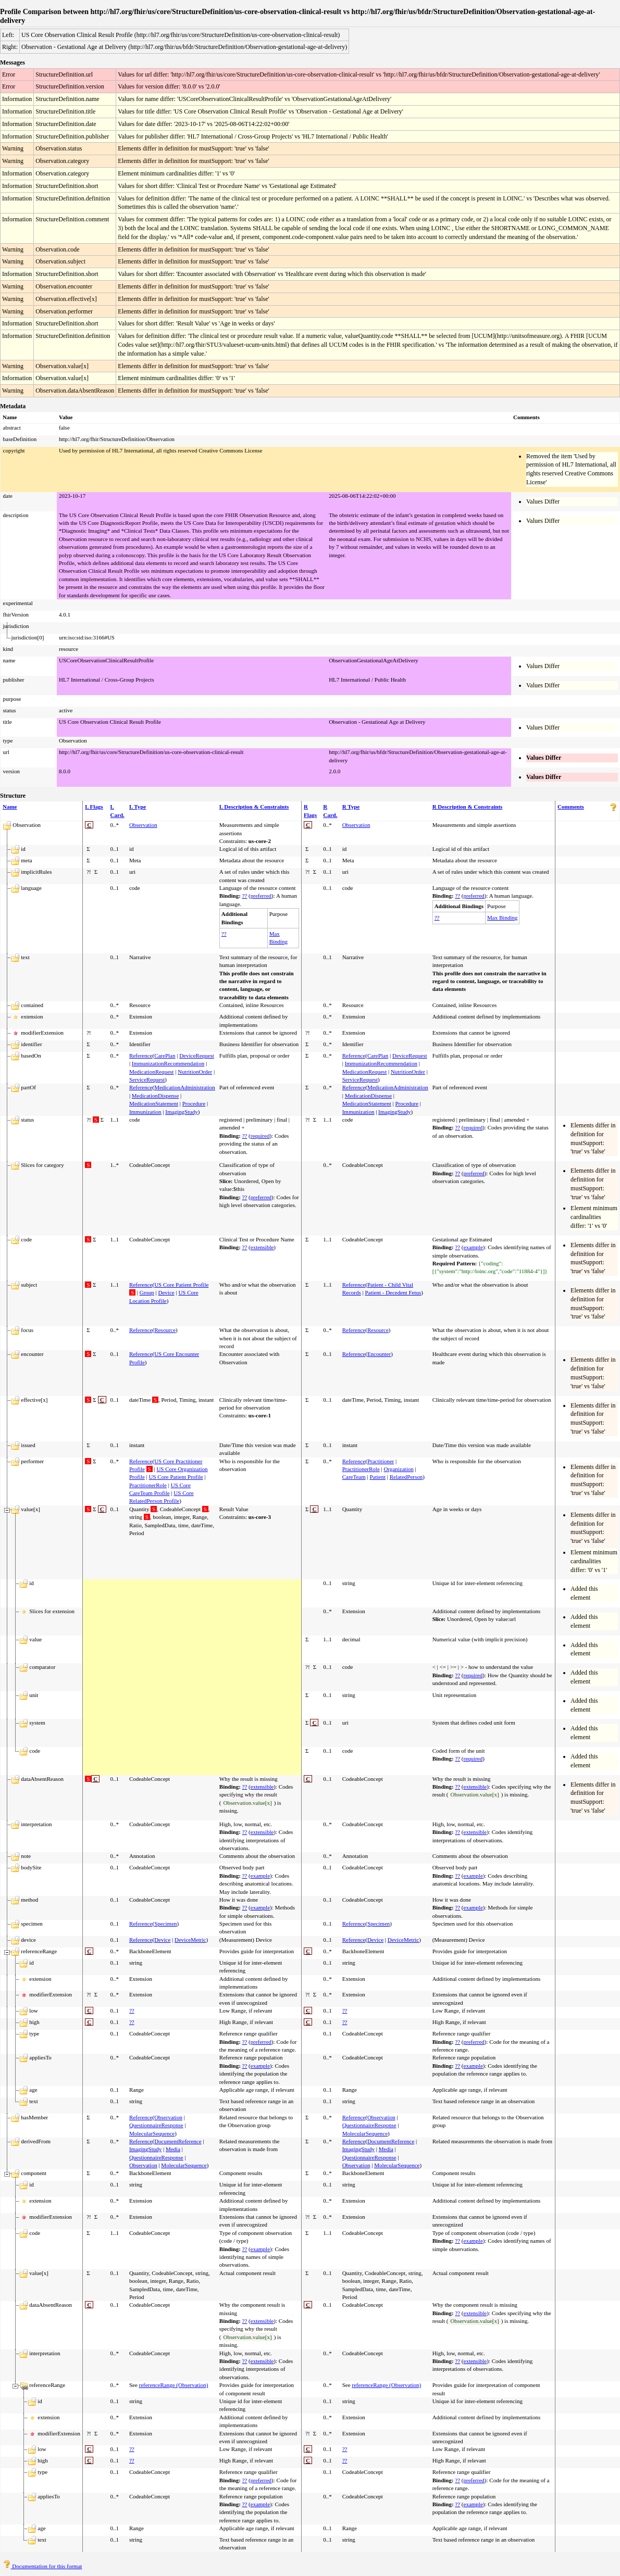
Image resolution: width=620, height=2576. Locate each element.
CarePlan (164, 1055)
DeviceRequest (196, 1055)
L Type (137, 806)
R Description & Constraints (467, 806)
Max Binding (502, 917)
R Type (351, 806)
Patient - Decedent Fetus (393, 1292)
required (260, 1136)
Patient (377, 1477)
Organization (398, 1469)
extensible (262, 1247)
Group (147, 1292)
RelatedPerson (406, 1477)
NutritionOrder (195, 1072)
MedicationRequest (151, 1072)
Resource (165, 1330)
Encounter (379, 1354)
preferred (261, 896)
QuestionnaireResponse (156, 2125)
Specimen (165, 1923)
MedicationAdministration (184, 1087)
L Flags (94, 806)
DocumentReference (177, 2141)
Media (173, 2149)
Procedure (194, 1103)
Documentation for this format (42, 2566)
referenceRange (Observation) (173, 2385)
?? (244, 896)
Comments (570, 806)
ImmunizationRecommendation (168, 1063)
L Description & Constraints (254, 806)
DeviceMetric (190, 1940)
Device (166, 1292)
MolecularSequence (152, 2133)
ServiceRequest (147, 1079)
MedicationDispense (155, 1095)
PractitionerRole (148, 1485)
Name (10, 806)
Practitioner (380, 1461)
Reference (141, 1055)
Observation (143, 825)
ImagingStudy (181, 1112)
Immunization (145, 1112)
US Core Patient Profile (181, 1284)
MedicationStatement (153, 1103)
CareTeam (354, 1477)
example (473, 1247)
